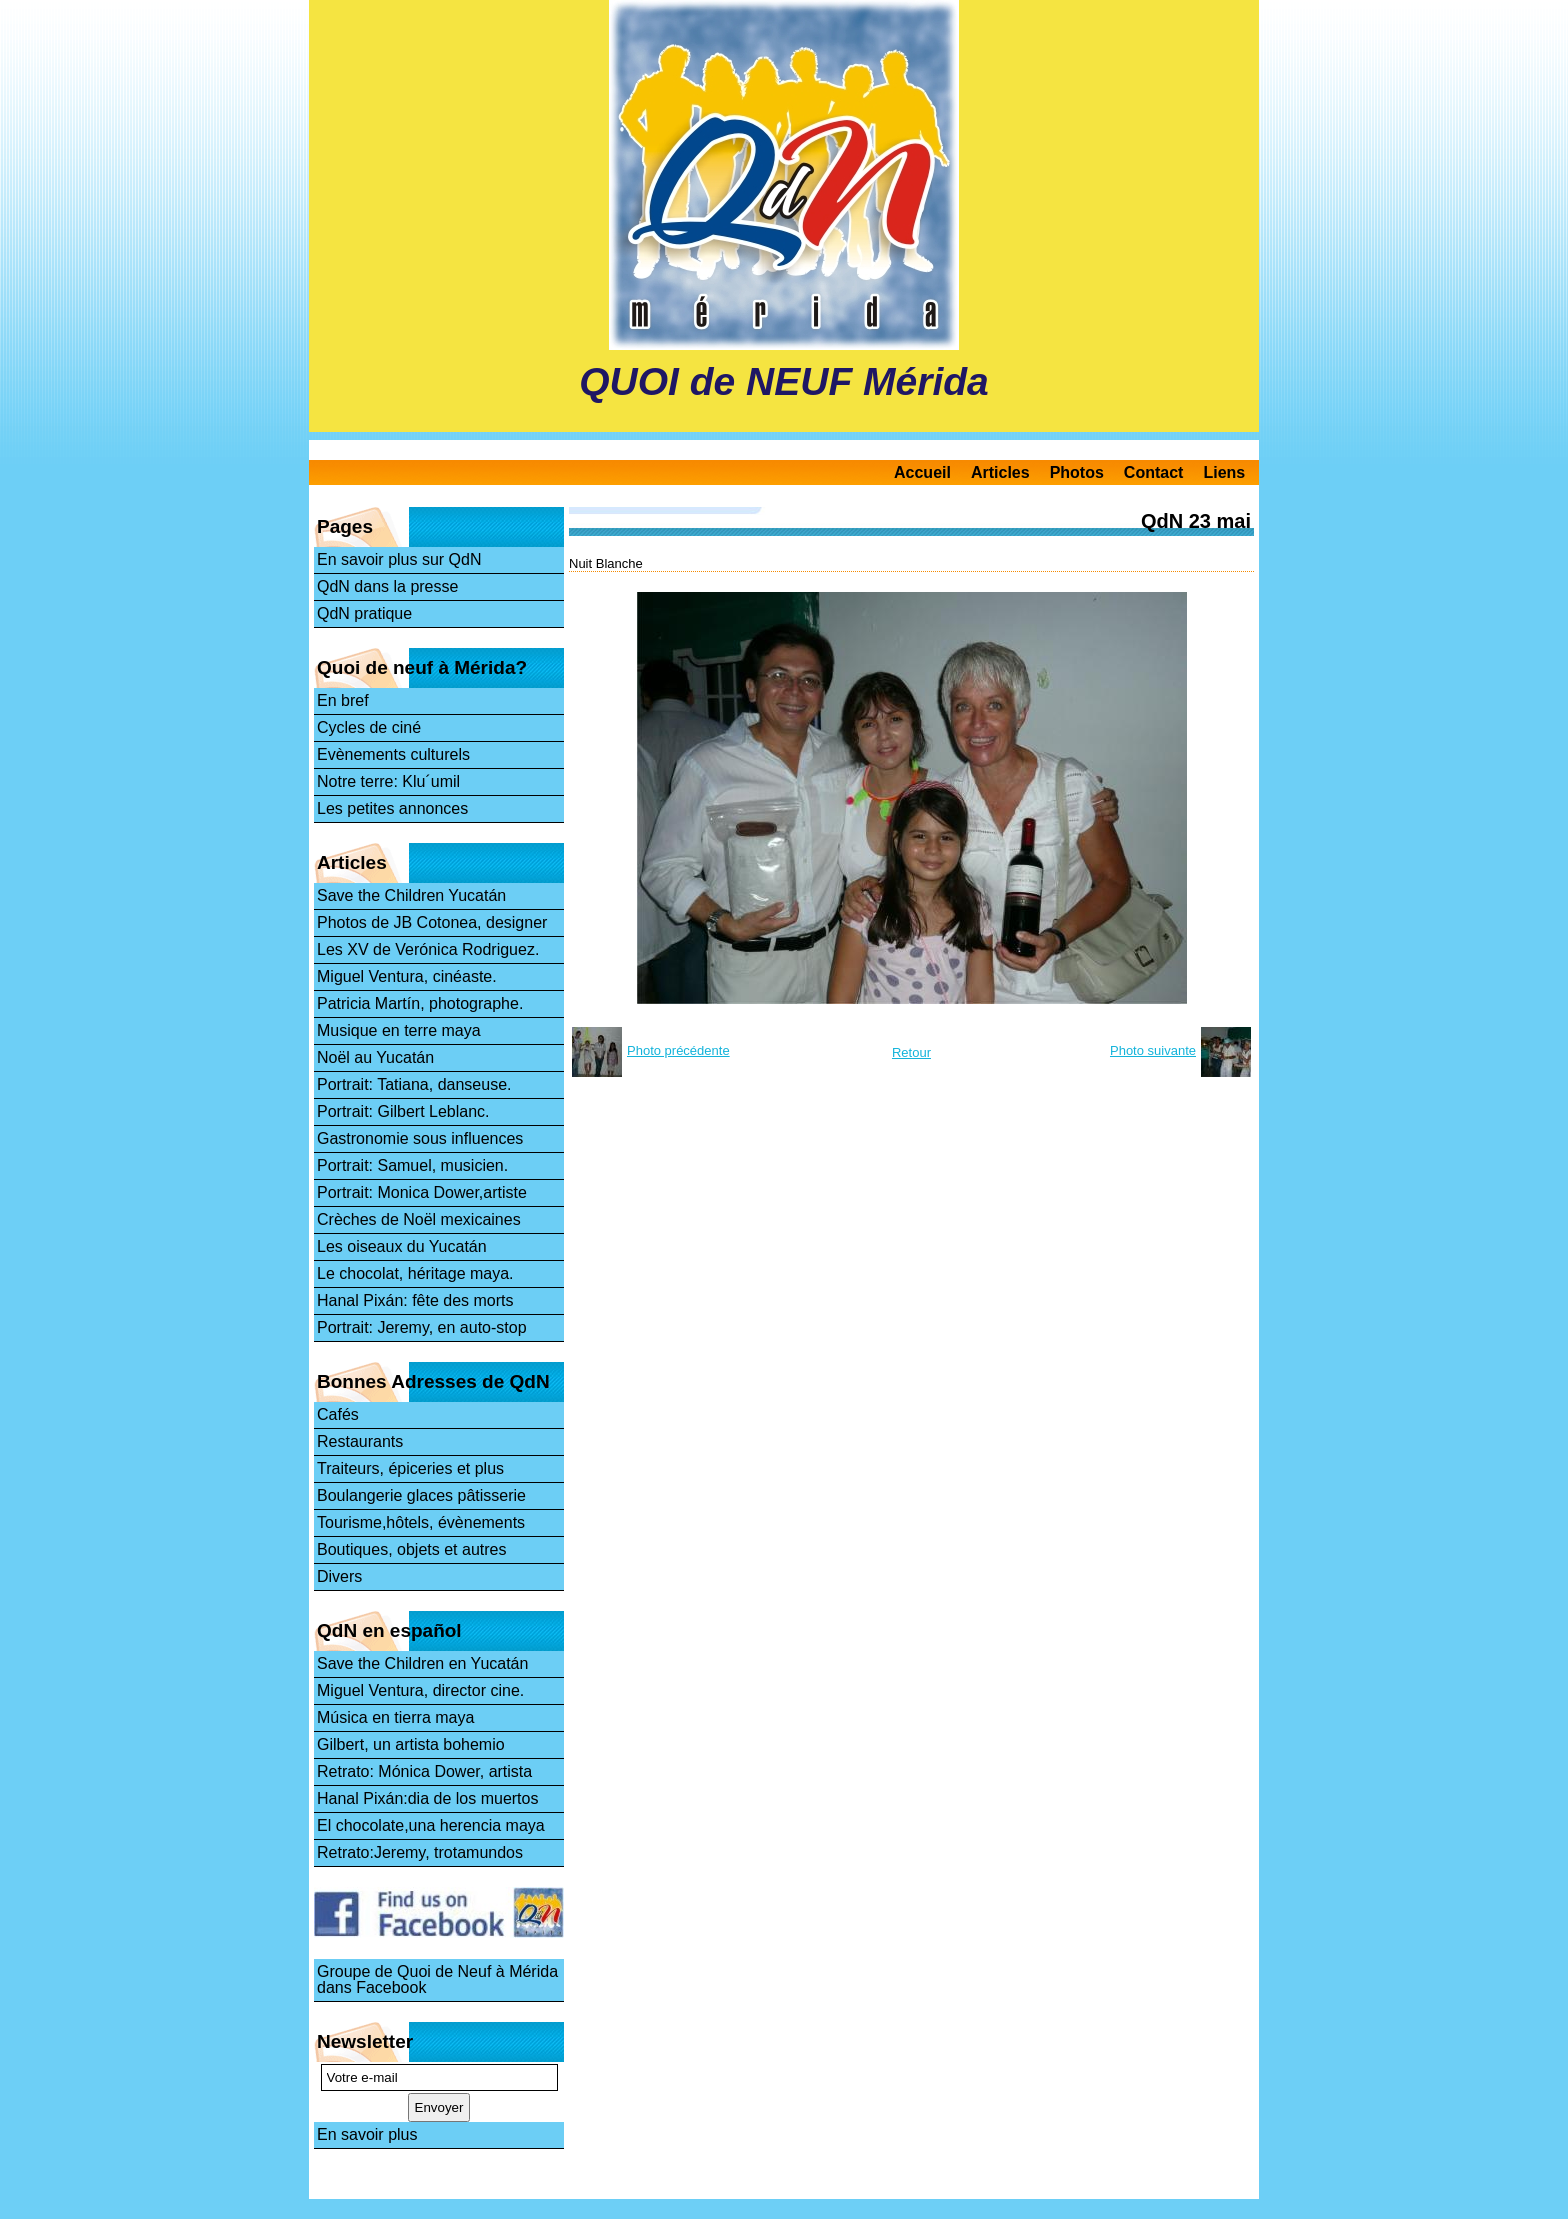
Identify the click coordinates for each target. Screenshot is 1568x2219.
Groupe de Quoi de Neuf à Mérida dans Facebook (437, 1979)
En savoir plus (367, 2134)
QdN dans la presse (387, 586)
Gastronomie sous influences (420, 1138)
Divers (339, 1576)
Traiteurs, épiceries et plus (410, 1468)
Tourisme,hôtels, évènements (421, 1522)
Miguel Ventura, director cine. (420, 1690)
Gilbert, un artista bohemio (411, 1744)
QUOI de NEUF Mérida (784, 381)
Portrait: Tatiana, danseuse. (414, 1084)
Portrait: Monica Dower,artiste (422, 1192)
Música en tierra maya (395, 1717)
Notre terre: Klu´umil (388, 781)
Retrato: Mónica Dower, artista (424, 1771)
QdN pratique (364, 613)
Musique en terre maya (399, 1030)
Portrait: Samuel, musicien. (412, 1165)
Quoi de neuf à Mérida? (422, 667)
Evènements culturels (393, 754)
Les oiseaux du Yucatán (402, 1246)
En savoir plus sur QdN (399, 559)
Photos (1077, 472)
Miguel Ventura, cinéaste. (407, 976)
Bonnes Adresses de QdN (433, 1381)
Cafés (338, 1414)
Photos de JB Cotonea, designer (432, 922)
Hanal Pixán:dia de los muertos (427, 1798)
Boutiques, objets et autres (411, 1549)
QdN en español (389, 1630)
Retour (911, 1052)
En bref (343, 700)
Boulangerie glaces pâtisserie (421, 1495)
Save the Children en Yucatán (422, 1663)
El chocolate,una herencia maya (431, 1825)
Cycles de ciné (369, 727)
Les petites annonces (392, 808)
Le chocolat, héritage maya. (415, 1273)
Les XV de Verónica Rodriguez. (428, 949)
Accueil (922, 472)
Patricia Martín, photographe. (420, 1003)
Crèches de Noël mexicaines (419, 1219)
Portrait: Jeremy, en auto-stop (422, 1327)
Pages (345, 526)
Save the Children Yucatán (411, 895)
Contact (1154, 472)
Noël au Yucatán (375, 1057)
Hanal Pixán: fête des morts (415, 1300)
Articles (1000, 472)
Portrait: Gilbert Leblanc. (403, 1111)
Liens (1224, 472)
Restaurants (360, 1441)
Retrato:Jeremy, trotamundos (420, 1852)
